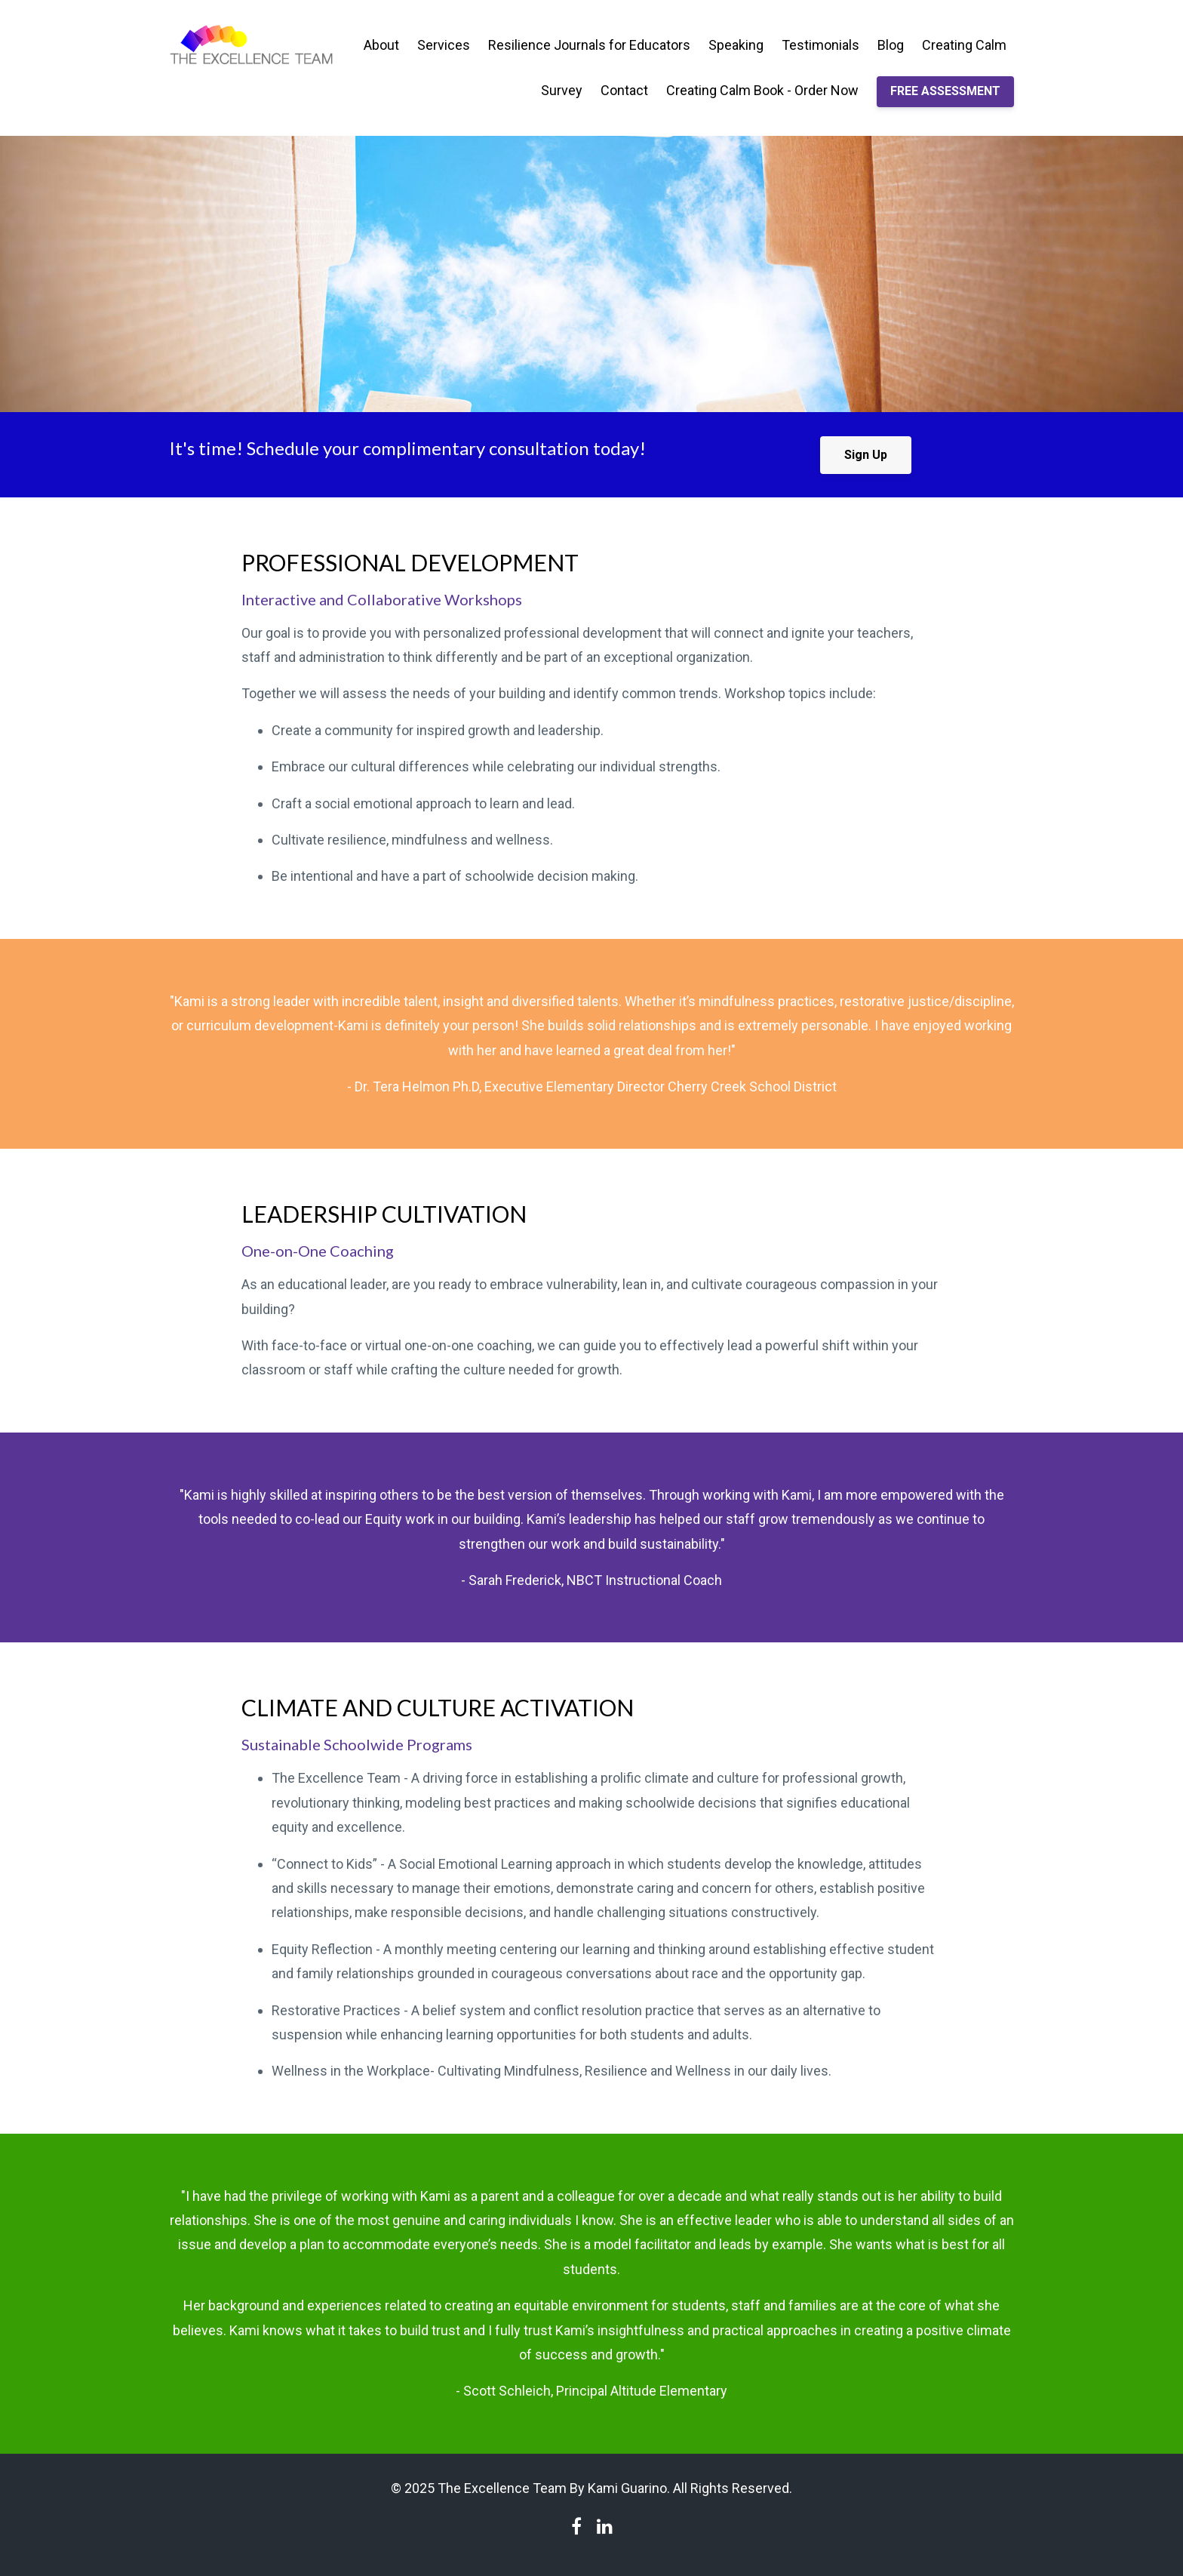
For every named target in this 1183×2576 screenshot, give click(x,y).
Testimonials (820, 45)
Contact (624, 90)
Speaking (736, 45)
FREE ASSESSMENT (945, 91)
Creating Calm (964, 45)
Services (443, 45)
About (381, 45)
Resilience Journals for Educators (589, 45)
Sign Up (865, 455)
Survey (561, 90)
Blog (890, 45)
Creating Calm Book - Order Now (762, 90)
